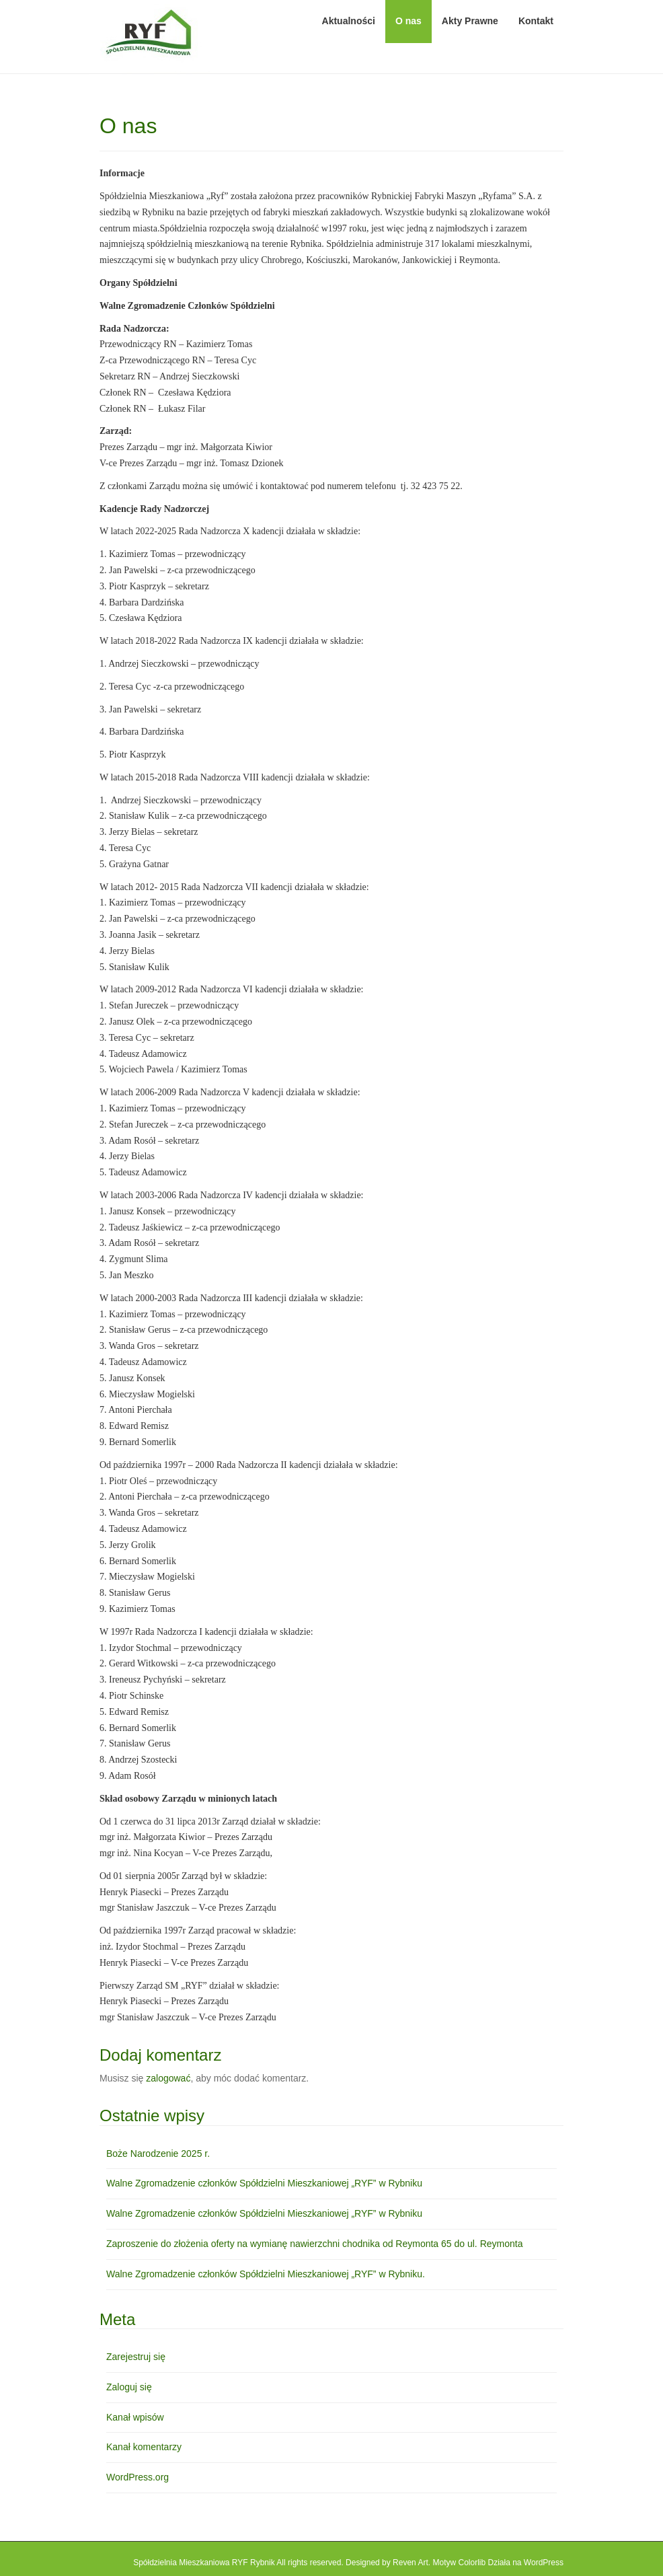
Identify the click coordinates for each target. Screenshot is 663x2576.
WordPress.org (137, 2477)
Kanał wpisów (135, 2417)
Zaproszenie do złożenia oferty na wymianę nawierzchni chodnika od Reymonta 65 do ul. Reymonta (314, 2243)
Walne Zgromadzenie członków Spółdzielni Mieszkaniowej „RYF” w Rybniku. (265, 2274)
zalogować (168, 2078)
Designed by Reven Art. (388, 2562)
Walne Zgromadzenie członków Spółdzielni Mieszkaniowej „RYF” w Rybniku (264, 2183)
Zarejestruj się (135, 2356)
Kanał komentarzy (144, 2446)
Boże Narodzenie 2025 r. (158, 2153)
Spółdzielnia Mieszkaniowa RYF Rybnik (204, 2562)
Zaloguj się (129, 2387)
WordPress (543, 2562)
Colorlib (471, 2562)
